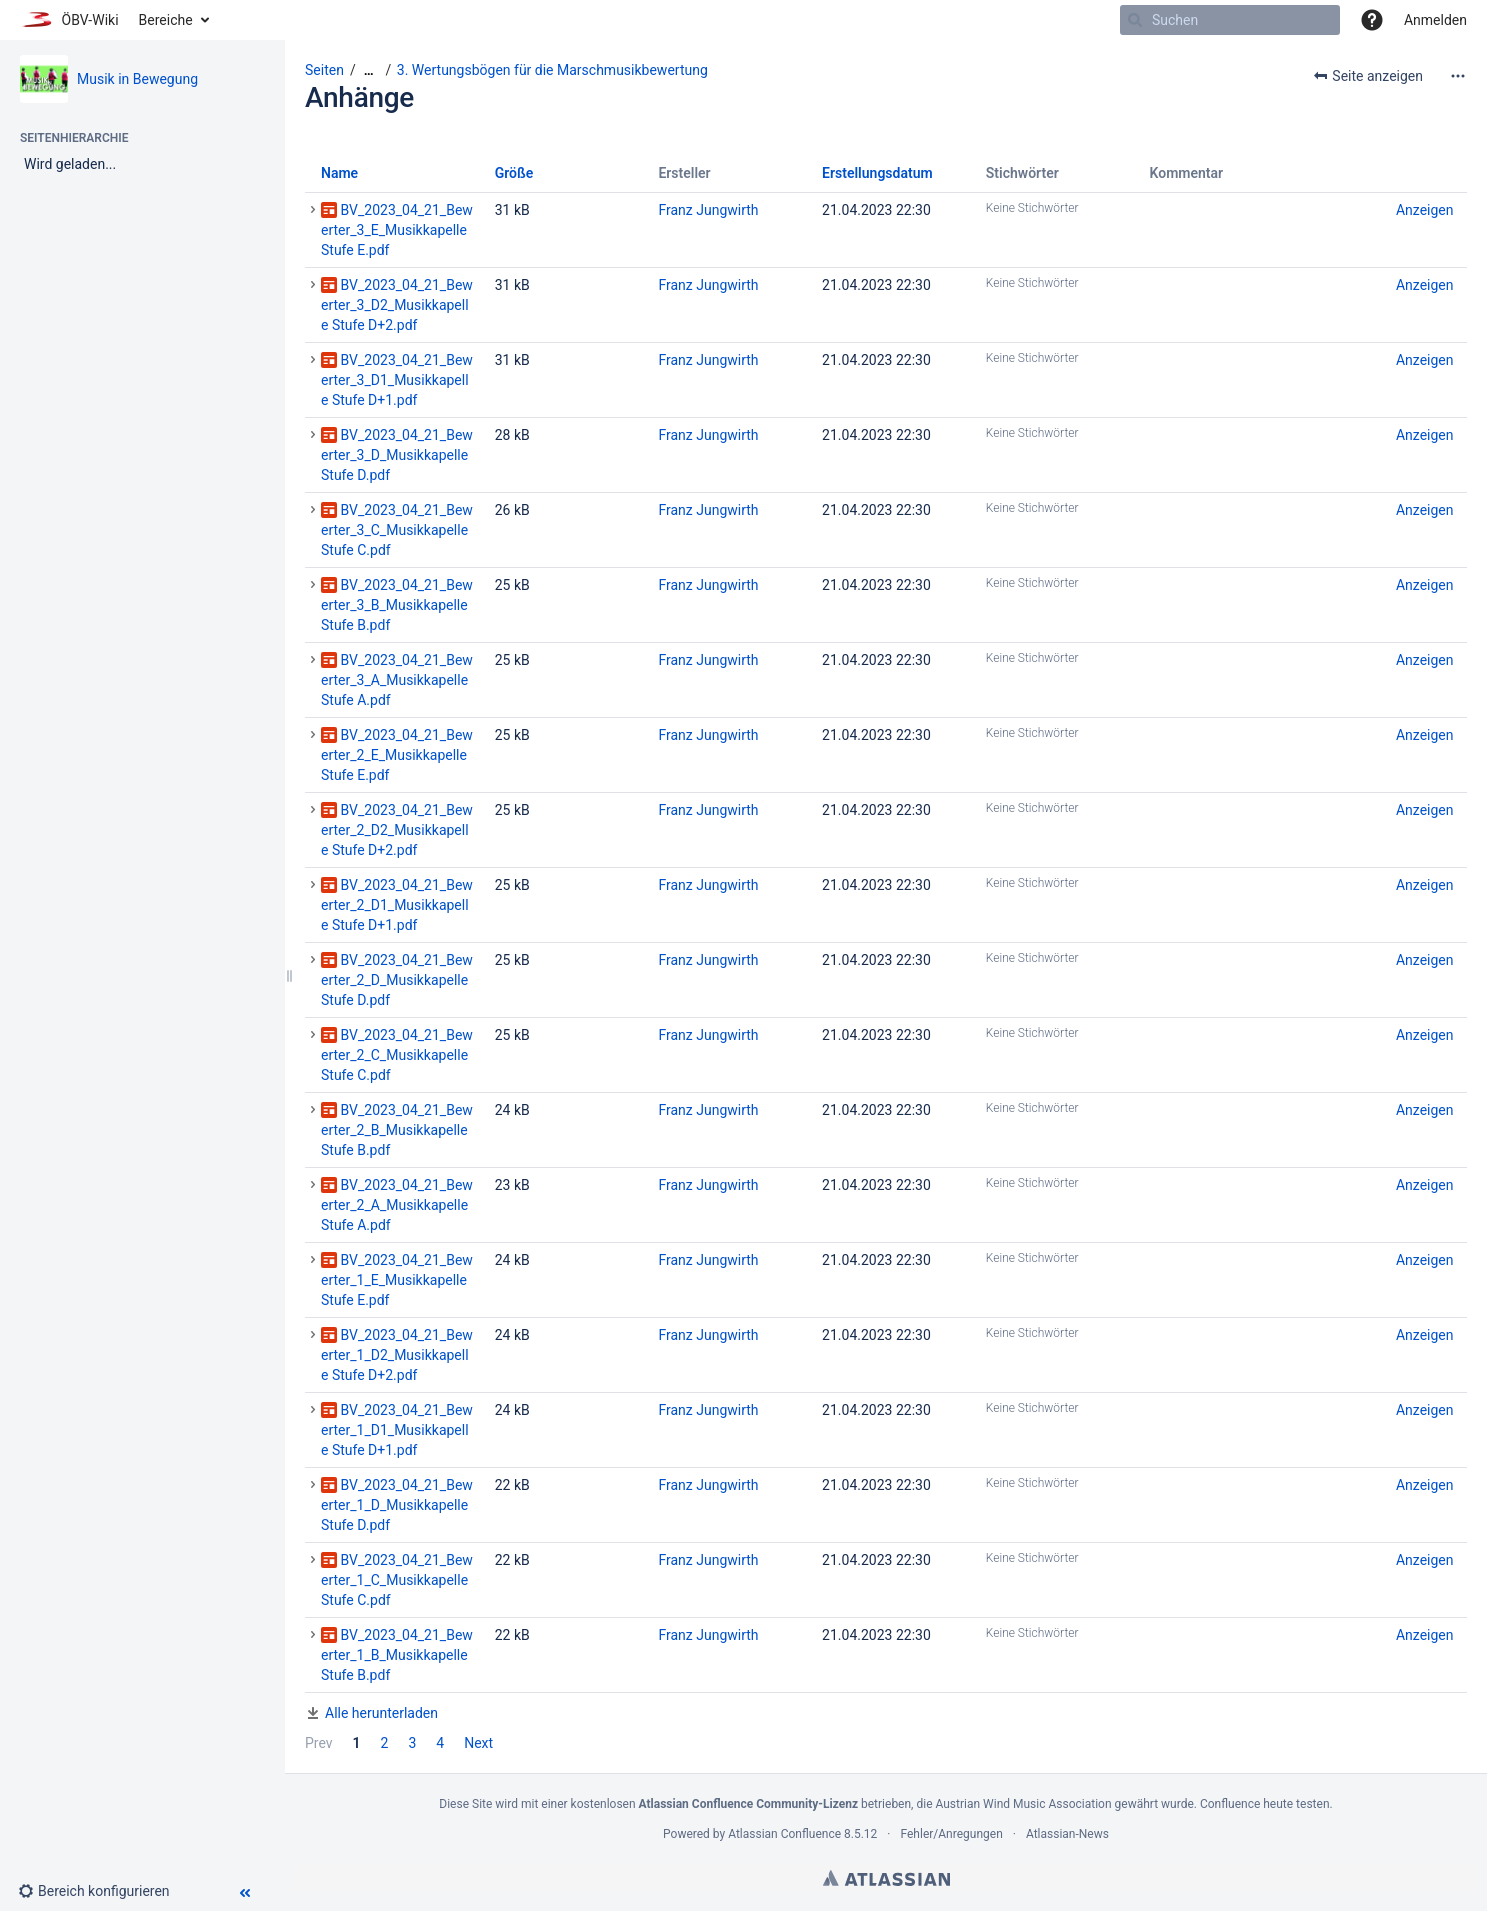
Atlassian (886, 1878)
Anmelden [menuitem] (1435, 20)
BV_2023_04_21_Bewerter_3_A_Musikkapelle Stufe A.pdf (397, 680)
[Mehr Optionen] (1458, 76)
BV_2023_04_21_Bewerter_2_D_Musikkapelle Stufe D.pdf (397, 980)
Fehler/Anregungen (952, 1834)
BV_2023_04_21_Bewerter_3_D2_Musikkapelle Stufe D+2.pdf (397, 305)
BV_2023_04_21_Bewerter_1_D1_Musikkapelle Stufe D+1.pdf (397, 1430)
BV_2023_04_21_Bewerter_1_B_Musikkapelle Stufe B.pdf (397, 1655)
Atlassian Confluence (784, 1834)
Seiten (324, 70)
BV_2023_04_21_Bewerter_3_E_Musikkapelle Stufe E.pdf (397, 230)
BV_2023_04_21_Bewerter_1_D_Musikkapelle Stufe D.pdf (397, 1505)
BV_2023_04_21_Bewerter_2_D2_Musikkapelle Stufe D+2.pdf (397, 830)
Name (339, 173)
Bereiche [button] (166, 20)
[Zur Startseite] (69, 20)
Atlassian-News (1067, 1834)
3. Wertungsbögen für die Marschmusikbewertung (552, 70)
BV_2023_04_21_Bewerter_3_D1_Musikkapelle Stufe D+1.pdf (397, 380)
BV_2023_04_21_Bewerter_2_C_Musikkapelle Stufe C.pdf (397, 1055)
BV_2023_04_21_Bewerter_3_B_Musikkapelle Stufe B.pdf (397, 605)
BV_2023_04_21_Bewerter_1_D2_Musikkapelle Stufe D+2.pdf (397, 1355)
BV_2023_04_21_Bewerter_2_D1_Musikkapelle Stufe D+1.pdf (397, 905)
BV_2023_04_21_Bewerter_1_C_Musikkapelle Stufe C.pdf (397, 1580)
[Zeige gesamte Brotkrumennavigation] (369, 70)
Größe (514, 173)
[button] (1372, 20)
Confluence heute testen (1265, 1804)
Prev (319, 1743)
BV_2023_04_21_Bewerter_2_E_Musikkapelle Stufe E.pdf (397, 755)
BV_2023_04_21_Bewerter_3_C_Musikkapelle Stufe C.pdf (397, 530)
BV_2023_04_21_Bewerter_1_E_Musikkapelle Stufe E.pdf (397, 1280)
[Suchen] (1135, 20)
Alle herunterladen (381, 1713)
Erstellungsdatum (877, 173)
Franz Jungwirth (708, 210)
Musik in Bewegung (137, 79)
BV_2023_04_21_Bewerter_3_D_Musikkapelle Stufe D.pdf (397, 455)
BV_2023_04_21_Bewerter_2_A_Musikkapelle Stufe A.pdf (397, 1205)
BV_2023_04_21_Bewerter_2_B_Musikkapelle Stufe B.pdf (397, 1130)
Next (478, 1743)
